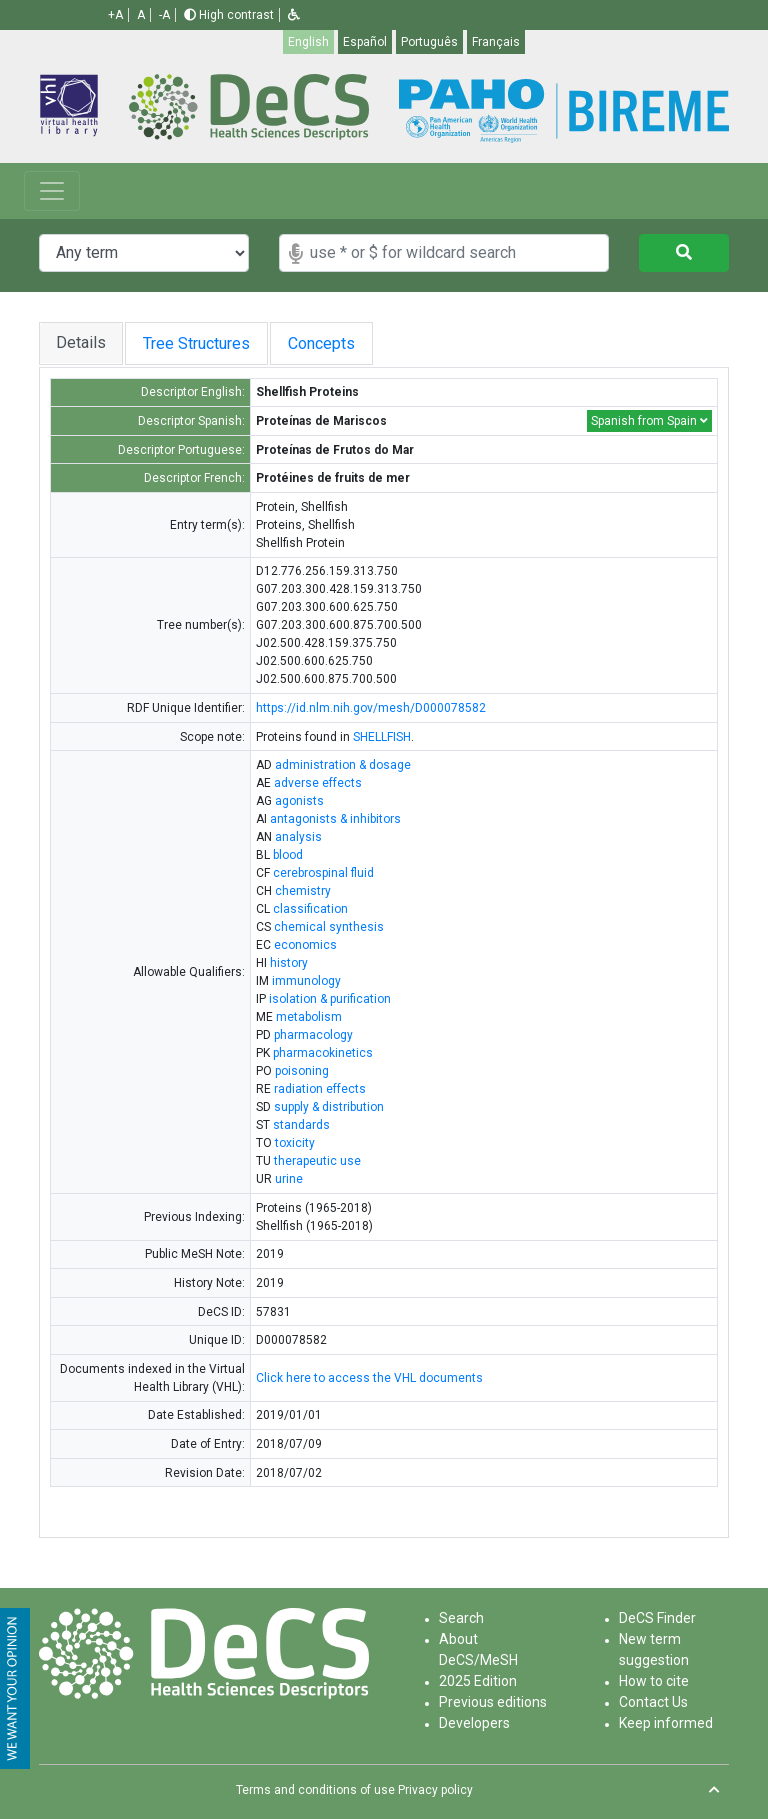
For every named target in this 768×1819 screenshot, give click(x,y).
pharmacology (313, 1035)
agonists (299, 801)
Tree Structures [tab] (196, 343)
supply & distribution (329, 1107)
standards (301, 1125)
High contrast (229, 15)
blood (288, 855)
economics (305, 945)
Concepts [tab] (327, 343)
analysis (298, 837)
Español (365, 42)
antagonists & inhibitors (335, 819)
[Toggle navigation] (52, 191)
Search (461, 1618)
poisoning (302, 1071)
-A (164, 15)
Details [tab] (81, 342)
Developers (474, 1723)
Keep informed (666, 1723)
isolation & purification (330, 999)
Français (496, 42)
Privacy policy (435, 1790)
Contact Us (653, 1702)
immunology (306, 981)
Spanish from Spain (649, 421)
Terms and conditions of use (315, 1790)
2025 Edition (478, 1681)
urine (289, 1179)
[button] (294, 15)
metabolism (309, 1017)
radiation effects (320, 1089)
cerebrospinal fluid (323, 873)
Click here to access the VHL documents (369, 1378)
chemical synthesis (329, 927)
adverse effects (318, 783)
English (308, 42)
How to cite (654, 1681)
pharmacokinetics (323, 1053)
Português (429, 42)
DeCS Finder (657, 1618)
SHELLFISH (382, 737)
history (289, 963)
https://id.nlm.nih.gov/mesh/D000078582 (371, 708)
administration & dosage (343, 765)
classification (310, 909)
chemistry (303, 891)
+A (115, 15)
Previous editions (493, 1702)
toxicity (295, 1143)
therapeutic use (317, 1161)
